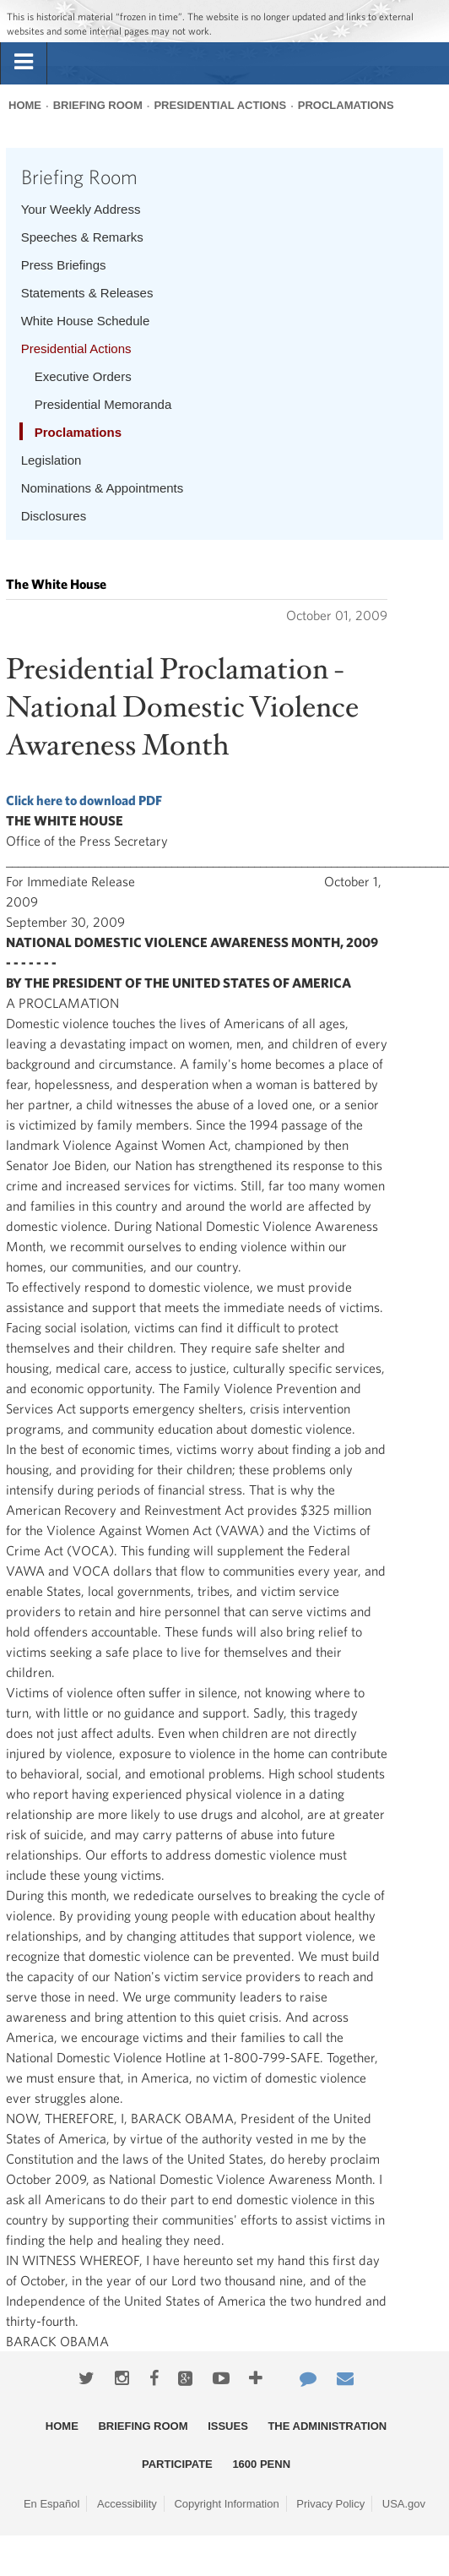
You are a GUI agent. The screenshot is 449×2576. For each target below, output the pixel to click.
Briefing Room (98, 105)
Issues (228, 2426)
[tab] (24, 62)
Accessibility (127, 2503)
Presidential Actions (220, 105)
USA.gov (403, 2503)
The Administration (327, 2426)
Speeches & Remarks (82, 237)
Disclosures (54, 516)
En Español (52, 2503)
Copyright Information (226, 2503)
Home (24, 105)
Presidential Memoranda (103, 404)
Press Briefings (63, 265)
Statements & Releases (87, 293)
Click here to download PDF (84, 800)
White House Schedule (85, 320)
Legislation (51, 460)
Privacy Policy (330, 2503)
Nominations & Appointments (102, 488)
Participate (177, 2464)
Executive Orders (83, 376)
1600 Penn (261, 2464)
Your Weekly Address (81, 209)
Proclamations (346, 105)
